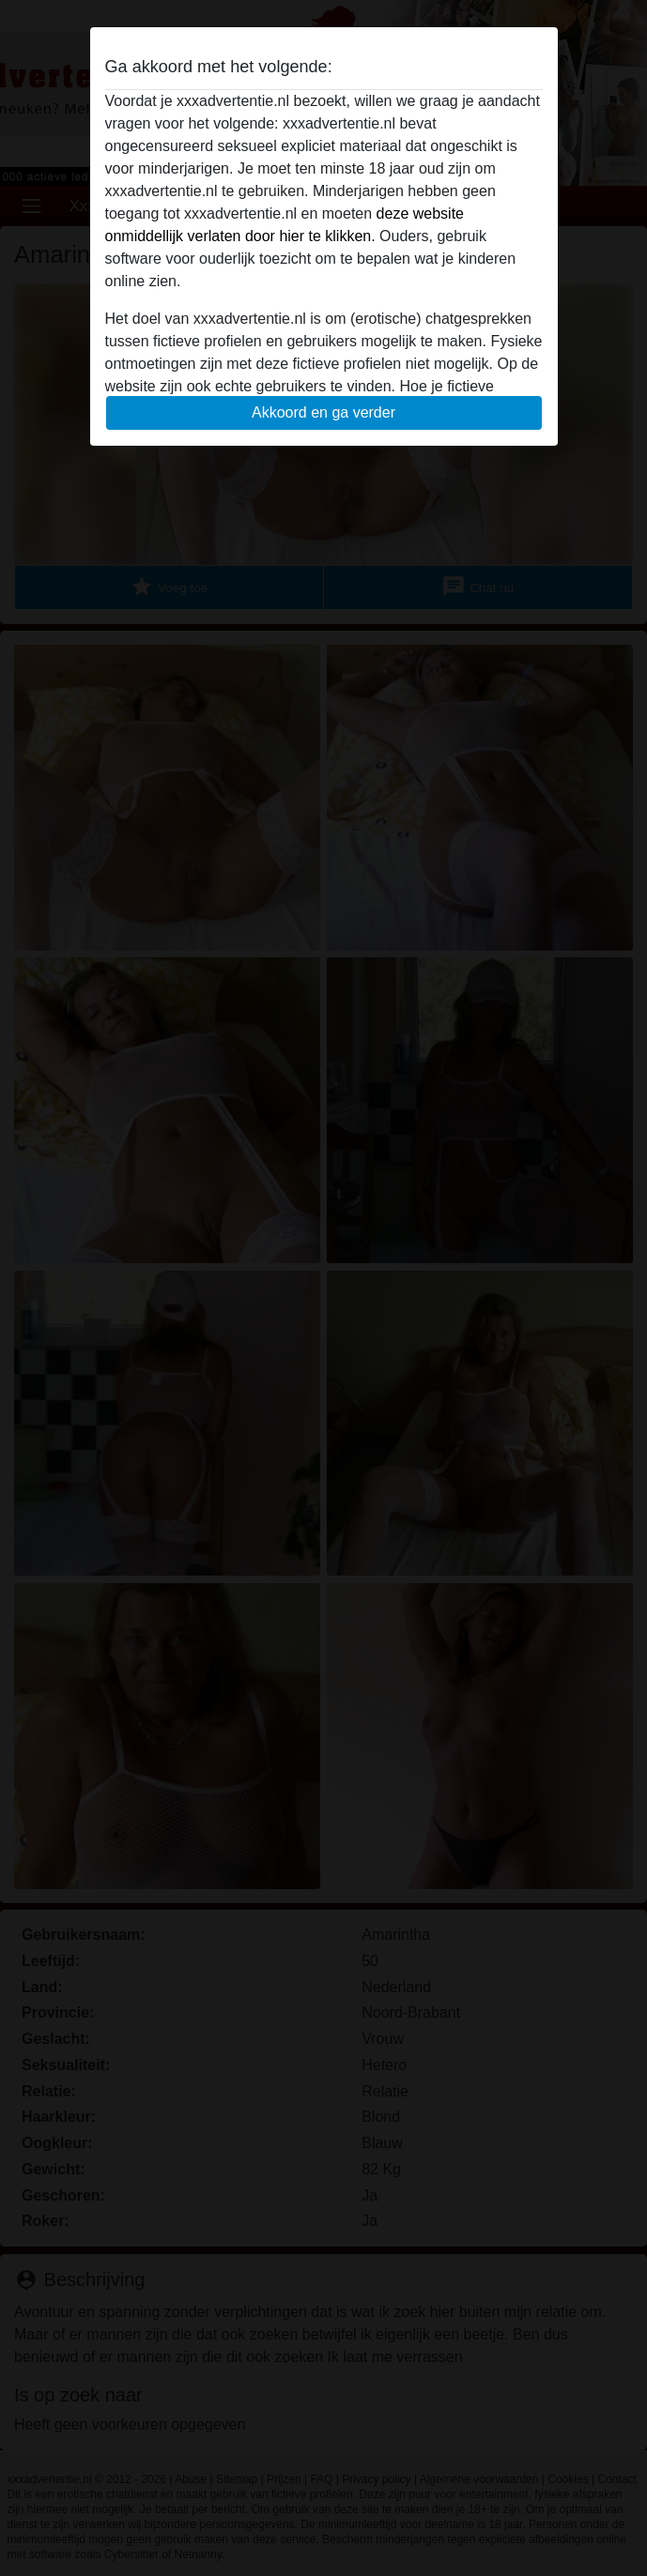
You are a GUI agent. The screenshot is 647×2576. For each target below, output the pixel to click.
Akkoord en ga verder (323, 412)
